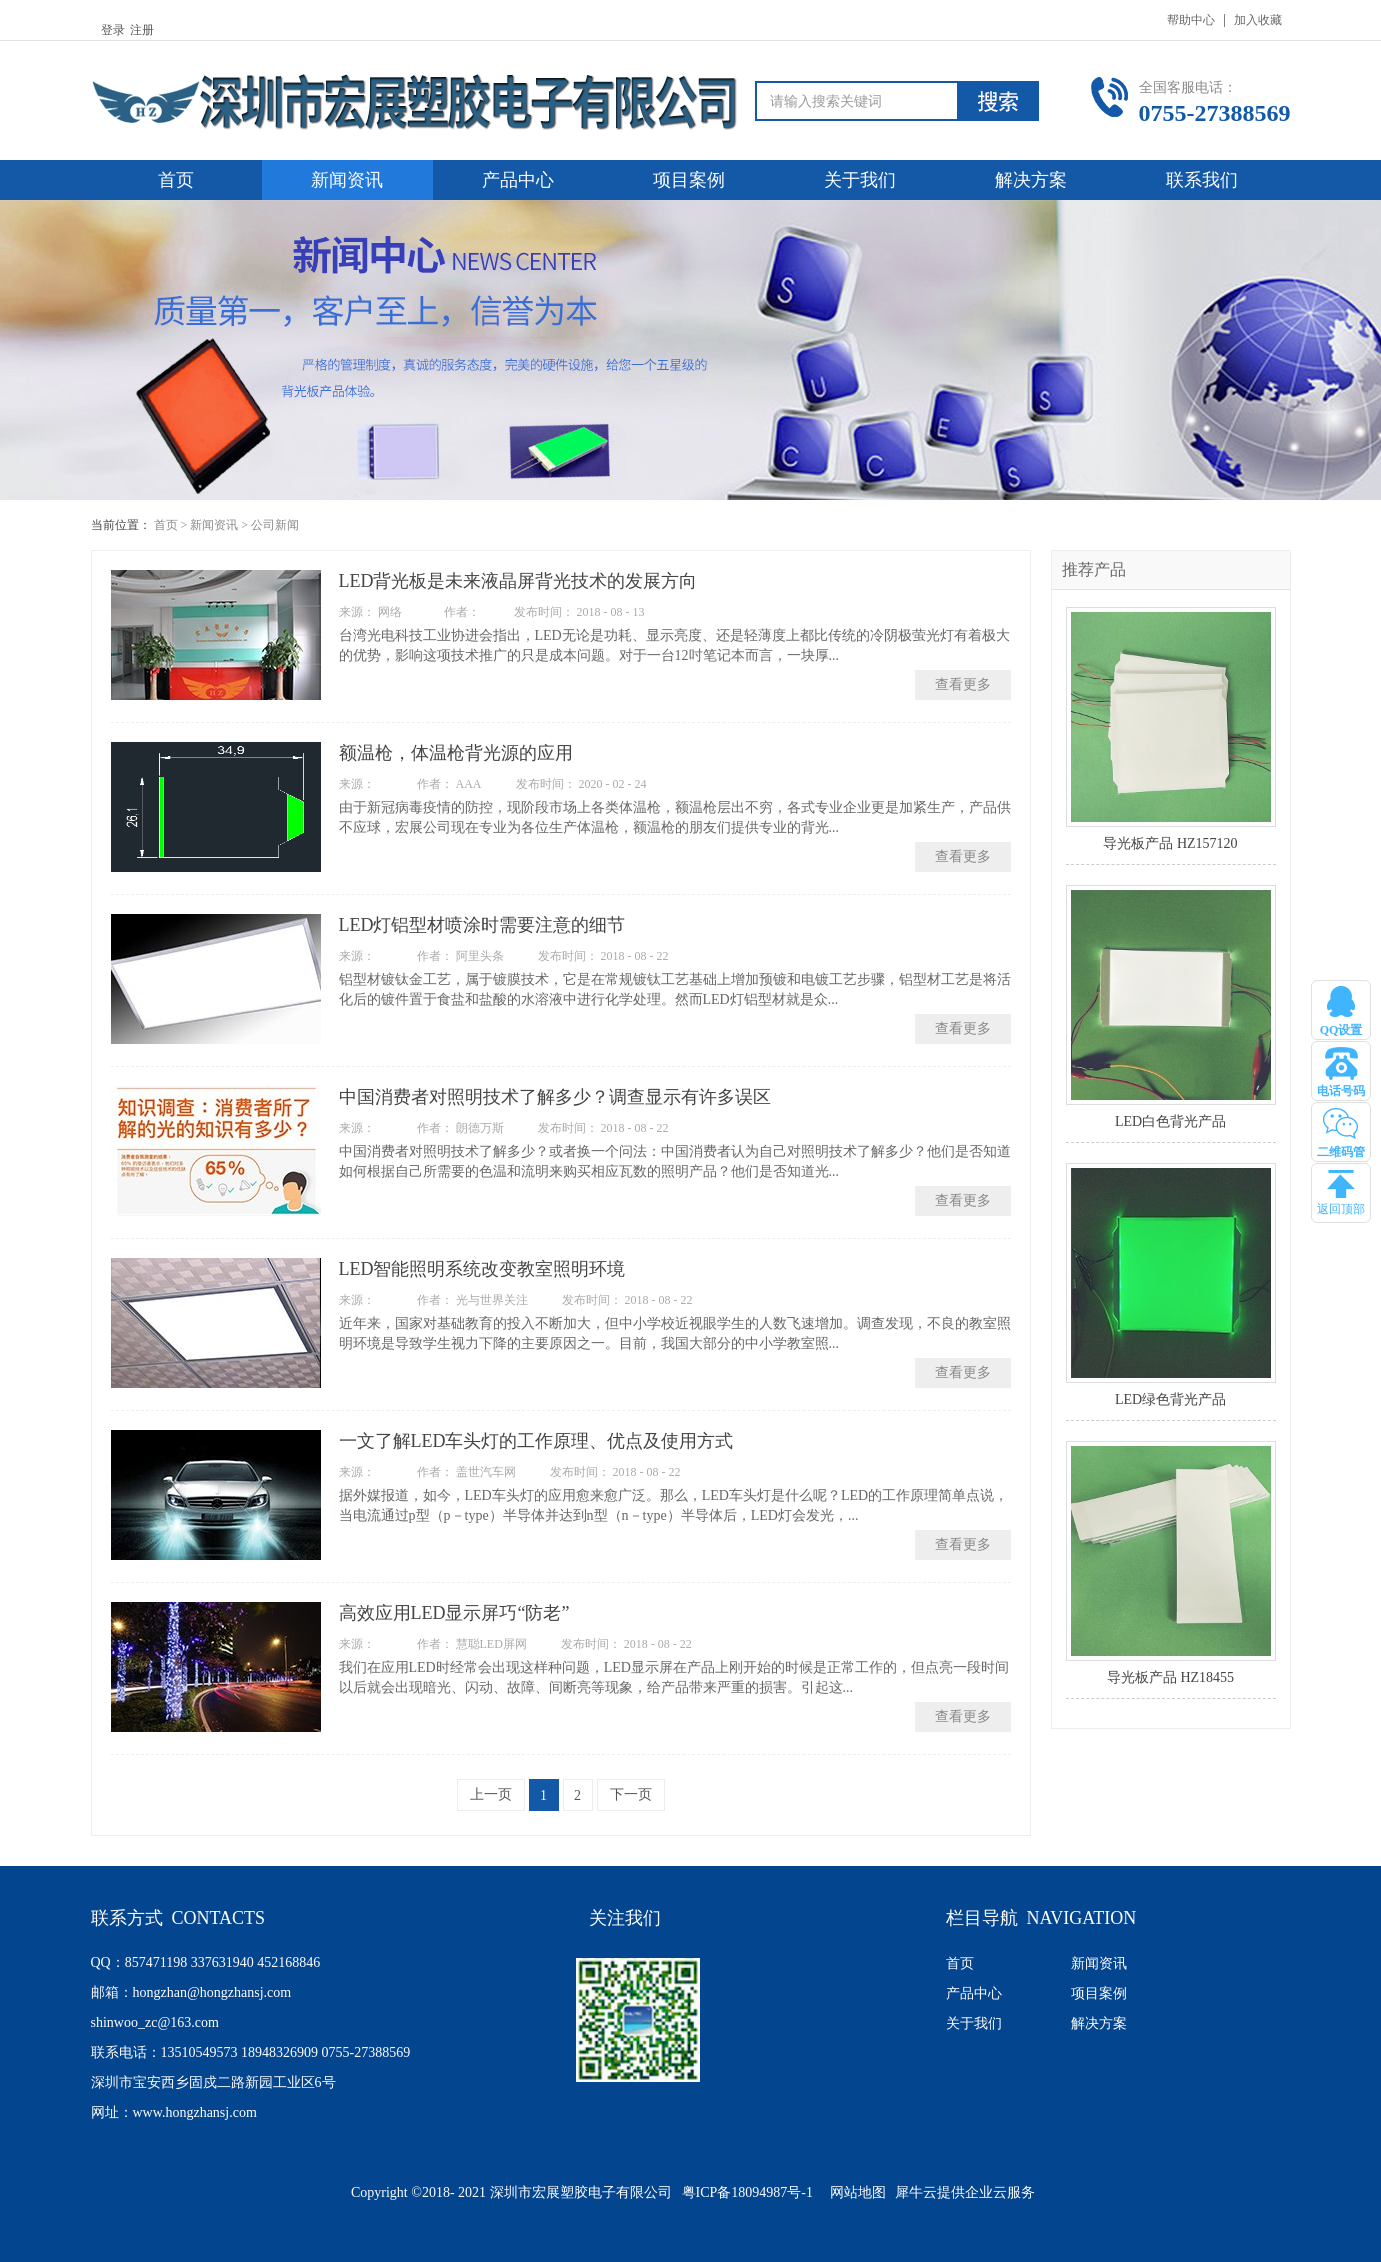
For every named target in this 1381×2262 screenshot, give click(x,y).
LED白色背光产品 (1170, 1121)
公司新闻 (275, 525)
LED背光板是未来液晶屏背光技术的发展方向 (518, 581)
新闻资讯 (214, 525)
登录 (113, 30)
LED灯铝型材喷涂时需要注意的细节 (482, 925)
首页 (176, 180)
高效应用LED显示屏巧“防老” (454, 1613)
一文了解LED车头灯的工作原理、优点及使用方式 (536, 1441)
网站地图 (854, 2192)
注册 (142, 30)
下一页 (631, 1794)
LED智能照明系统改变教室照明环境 (482, 1269)
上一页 (491, 1794)
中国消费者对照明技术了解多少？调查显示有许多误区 (555, 1097)
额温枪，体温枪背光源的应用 (456, 753)
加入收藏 (1258, 20)
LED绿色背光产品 (1170, 1399)
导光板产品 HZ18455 (1170, 1677)
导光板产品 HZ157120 (1170, 843)
